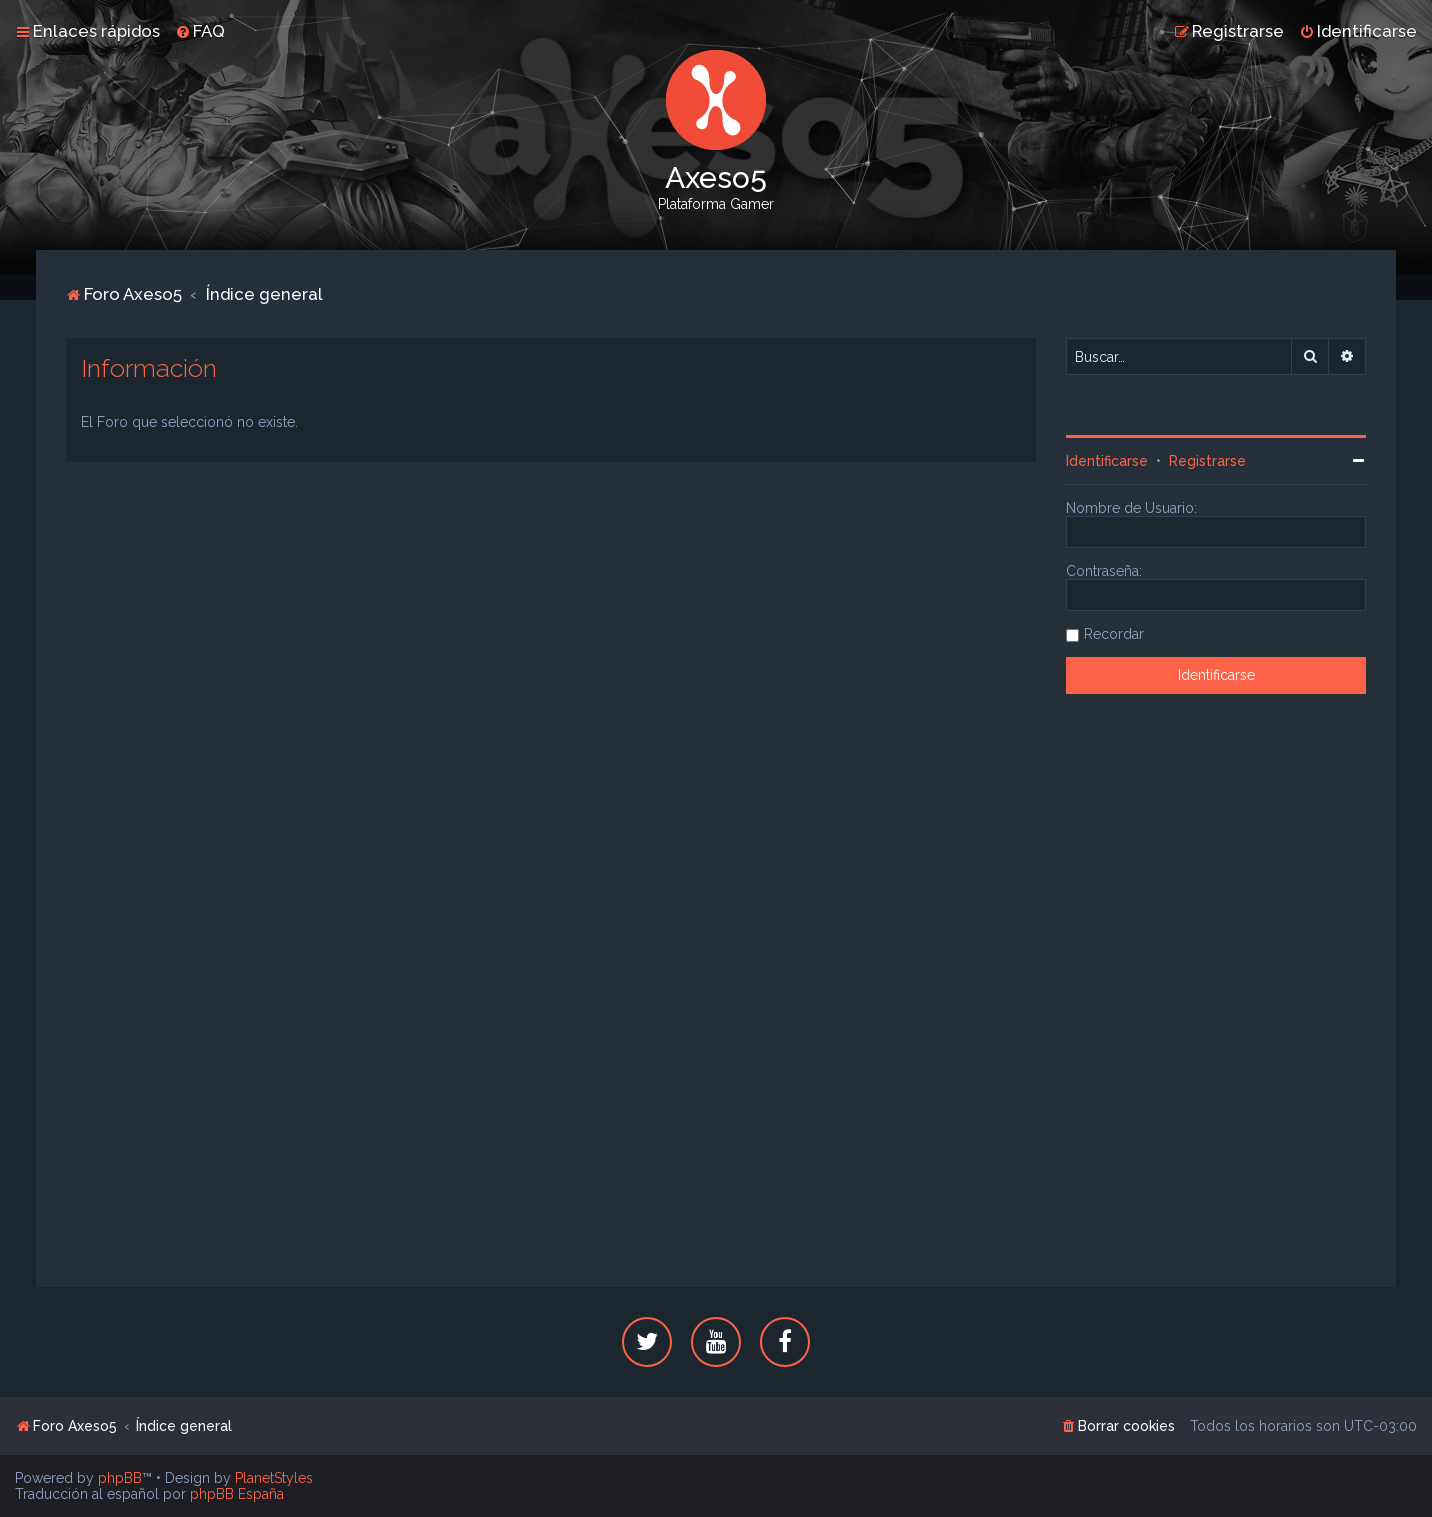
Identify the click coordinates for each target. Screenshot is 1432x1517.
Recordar (1114, 634)
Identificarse (1107, 461)
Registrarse (1207, 461)
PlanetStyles (274, 1478)
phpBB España (237, 1494)
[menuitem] (200, 31)
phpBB (120, 1478)
